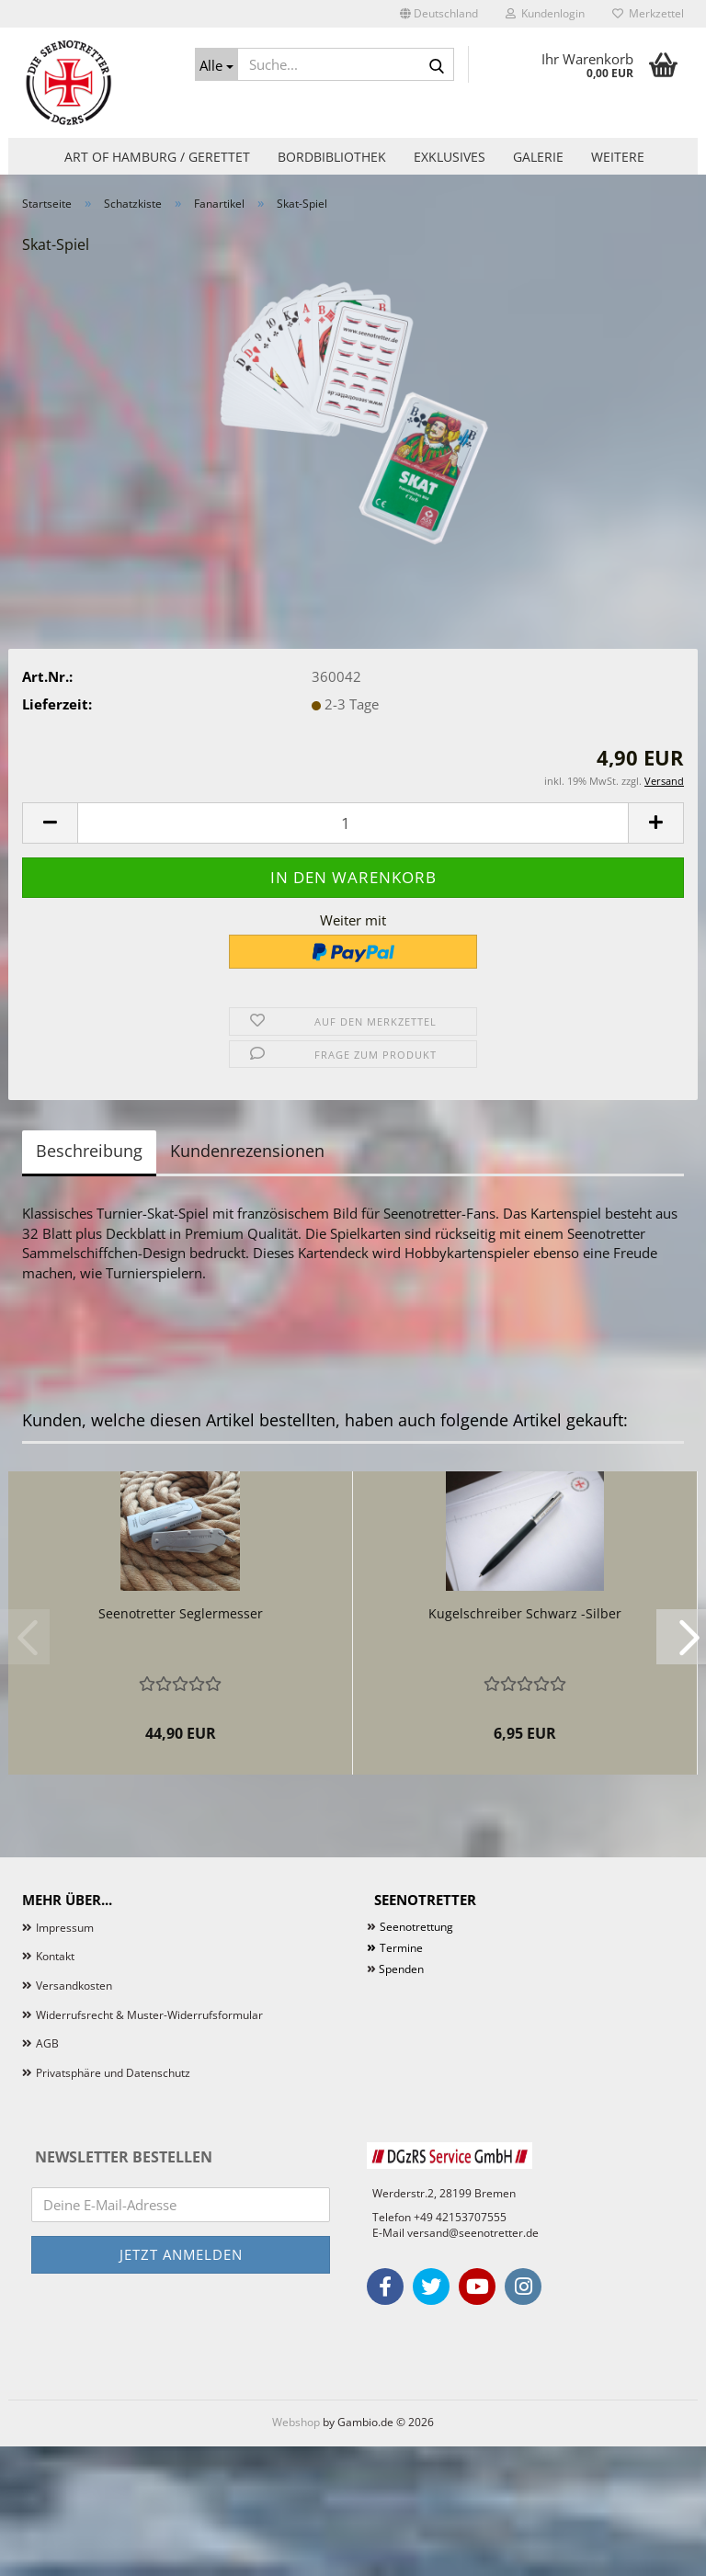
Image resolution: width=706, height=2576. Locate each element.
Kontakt (55, 1956)
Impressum (65, 1927)
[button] (439, 14)
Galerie (538, 156)
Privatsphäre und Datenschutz (113, 2073)
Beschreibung (89, 1151)
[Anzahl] (353, 823)
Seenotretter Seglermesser (180, 1613)
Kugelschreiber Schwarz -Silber (524, 1613)
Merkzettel (648, 13)
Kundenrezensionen (247, 1151)
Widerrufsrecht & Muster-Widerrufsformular (149, 2015)
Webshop (296, 2422)
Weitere (617, 156)
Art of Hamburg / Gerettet (157, 156)
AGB (47, 2043)
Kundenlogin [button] (545, 13)
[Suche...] (217, 64)
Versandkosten (74, 1985)
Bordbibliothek (332, 156)
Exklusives (449, 156)
